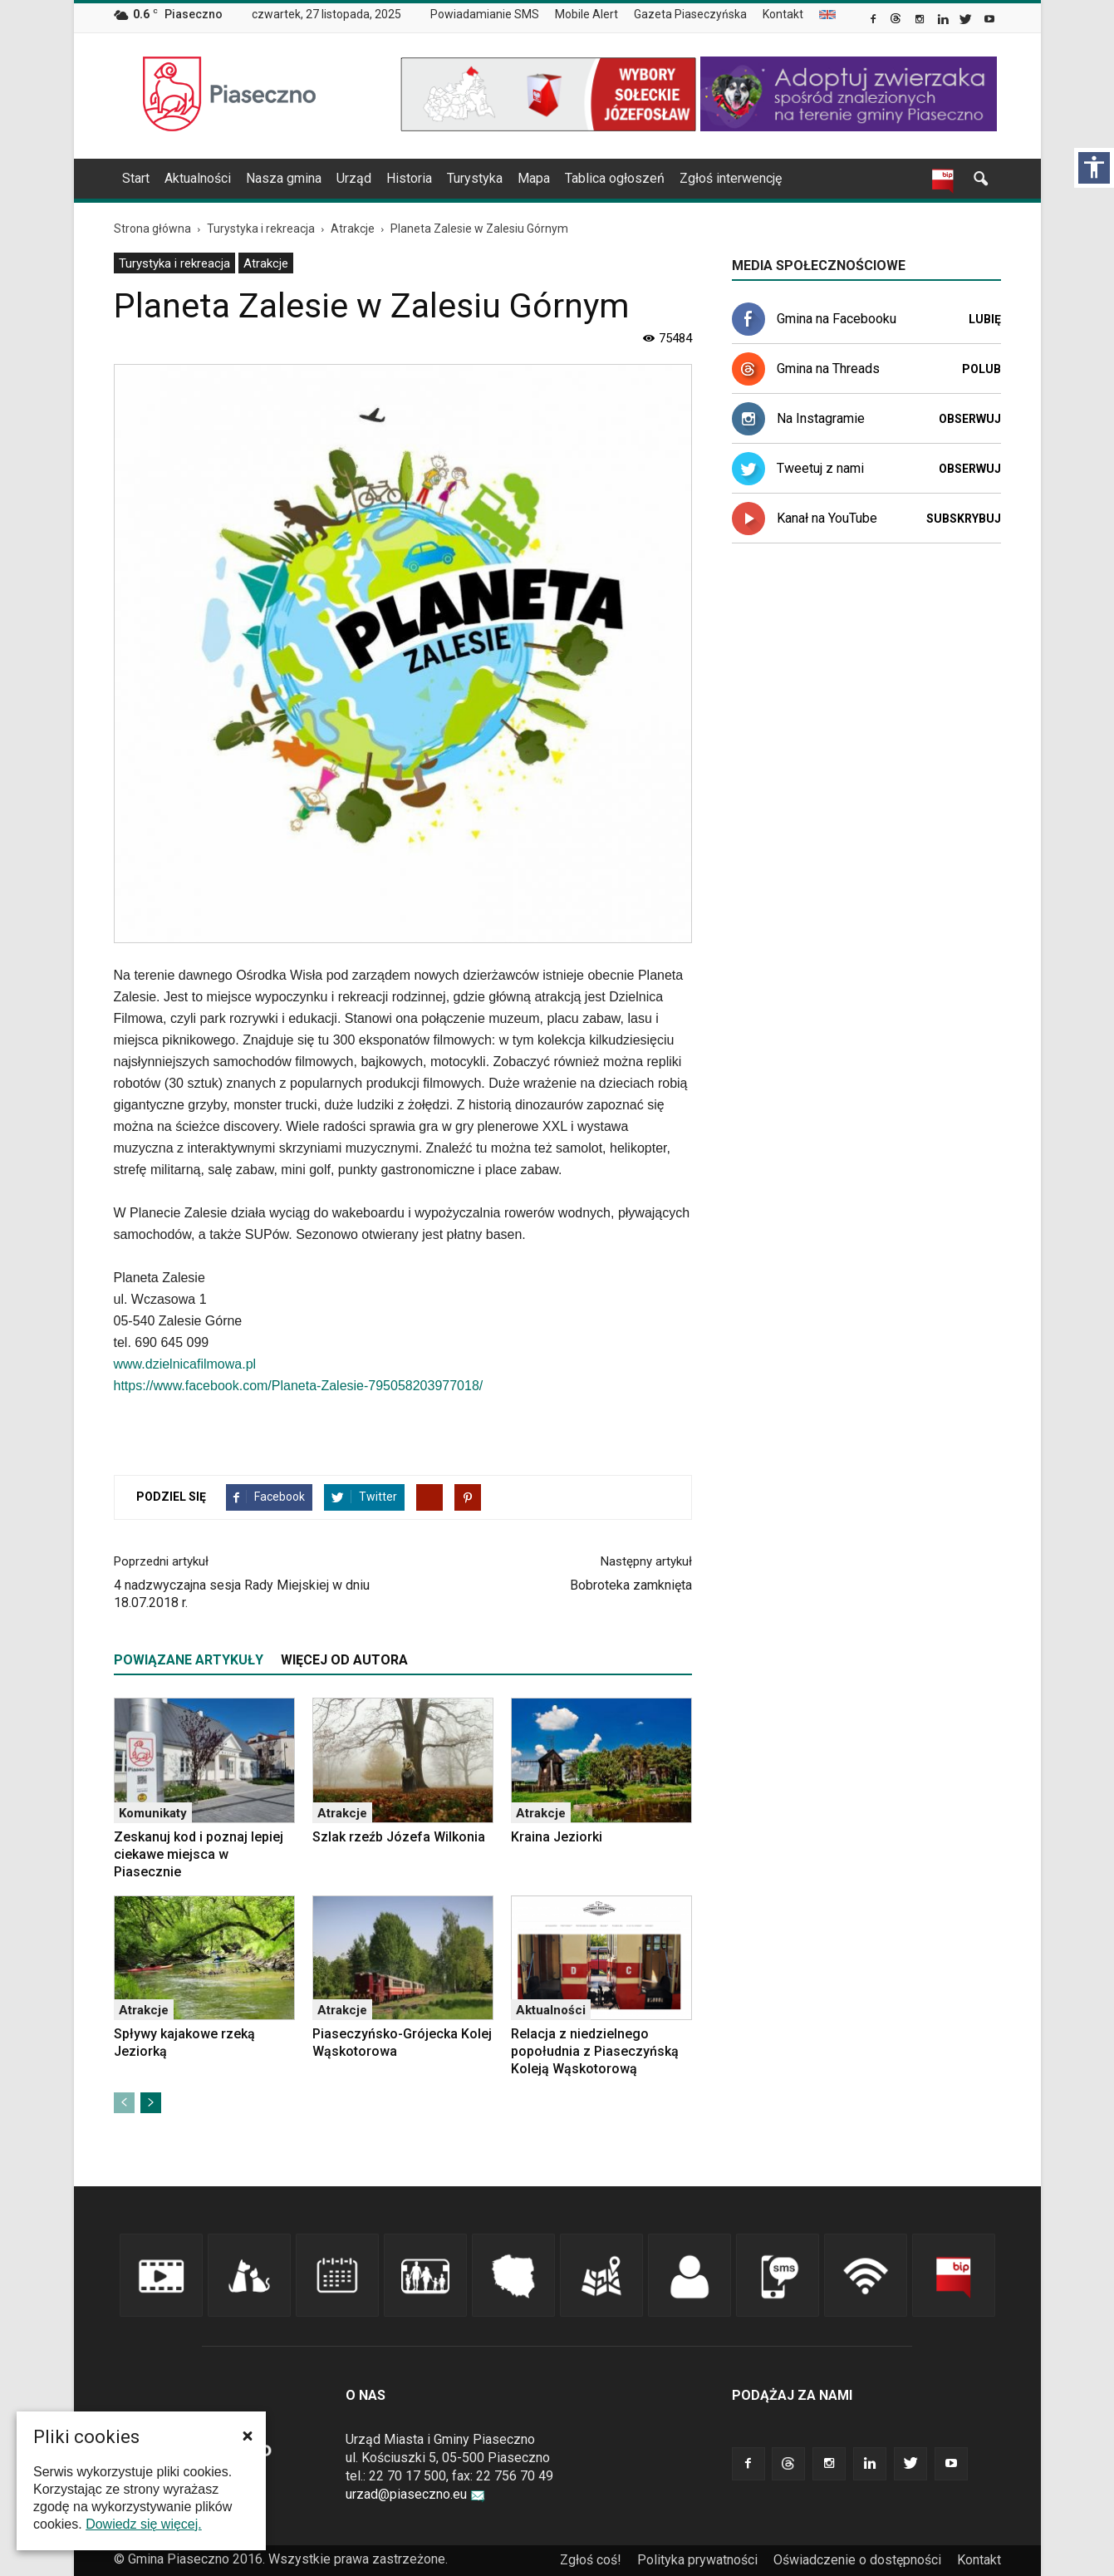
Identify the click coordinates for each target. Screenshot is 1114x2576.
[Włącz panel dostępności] (1094, 168)
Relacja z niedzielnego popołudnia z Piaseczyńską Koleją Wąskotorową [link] (595, 2051)
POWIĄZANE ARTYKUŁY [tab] (188, 1660)
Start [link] (136, 178)
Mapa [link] (534, 178)
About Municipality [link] (827, 14)
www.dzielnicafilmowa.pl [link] (185, 1364)
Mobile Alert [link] (586, 14)
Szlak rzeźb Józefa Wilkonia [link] (398, 1837)
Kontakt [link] (783, 14)
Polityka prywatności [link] (697, 2560)
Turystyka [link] (475, 178)
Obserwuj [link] (970, 418)
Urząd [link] (353, 178)
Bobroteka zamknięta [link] (631, 1585)
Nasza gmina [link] (283, 178)
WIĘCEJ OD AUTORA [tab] (344, 1660)
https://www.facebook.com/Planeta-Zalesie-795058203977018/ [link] (298, 1386)
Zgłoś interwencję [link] (731, 178)
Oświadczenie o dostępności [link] (857, 2560)
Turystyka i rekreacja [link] (174, 263)
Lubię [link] (985, 319)
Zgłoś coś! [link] (590, 2560)
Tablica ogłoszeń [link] (615, 178)
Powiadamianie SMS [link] (484, 14)
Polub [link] (981, 369)
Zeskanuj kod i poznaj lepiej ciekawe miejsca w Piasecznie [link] (198, 1854)
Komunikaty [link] (153, 1813)
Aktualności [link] (197, 178)
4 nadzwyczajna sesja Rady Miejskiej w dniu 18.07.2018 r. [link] (242, 1593)
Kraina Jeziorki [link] (556, 1837)
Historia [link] (409, 178)
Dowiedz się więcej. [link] (144, 2524)
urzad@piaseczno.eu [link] (415, 2494)
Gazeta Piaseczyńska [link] (690, 14)
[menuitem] (491, 15)
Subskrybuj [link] (963, 518)
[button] (247, 2435)
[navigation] (537, 179)
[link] (874, 20)
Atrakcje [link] (265, 263)
